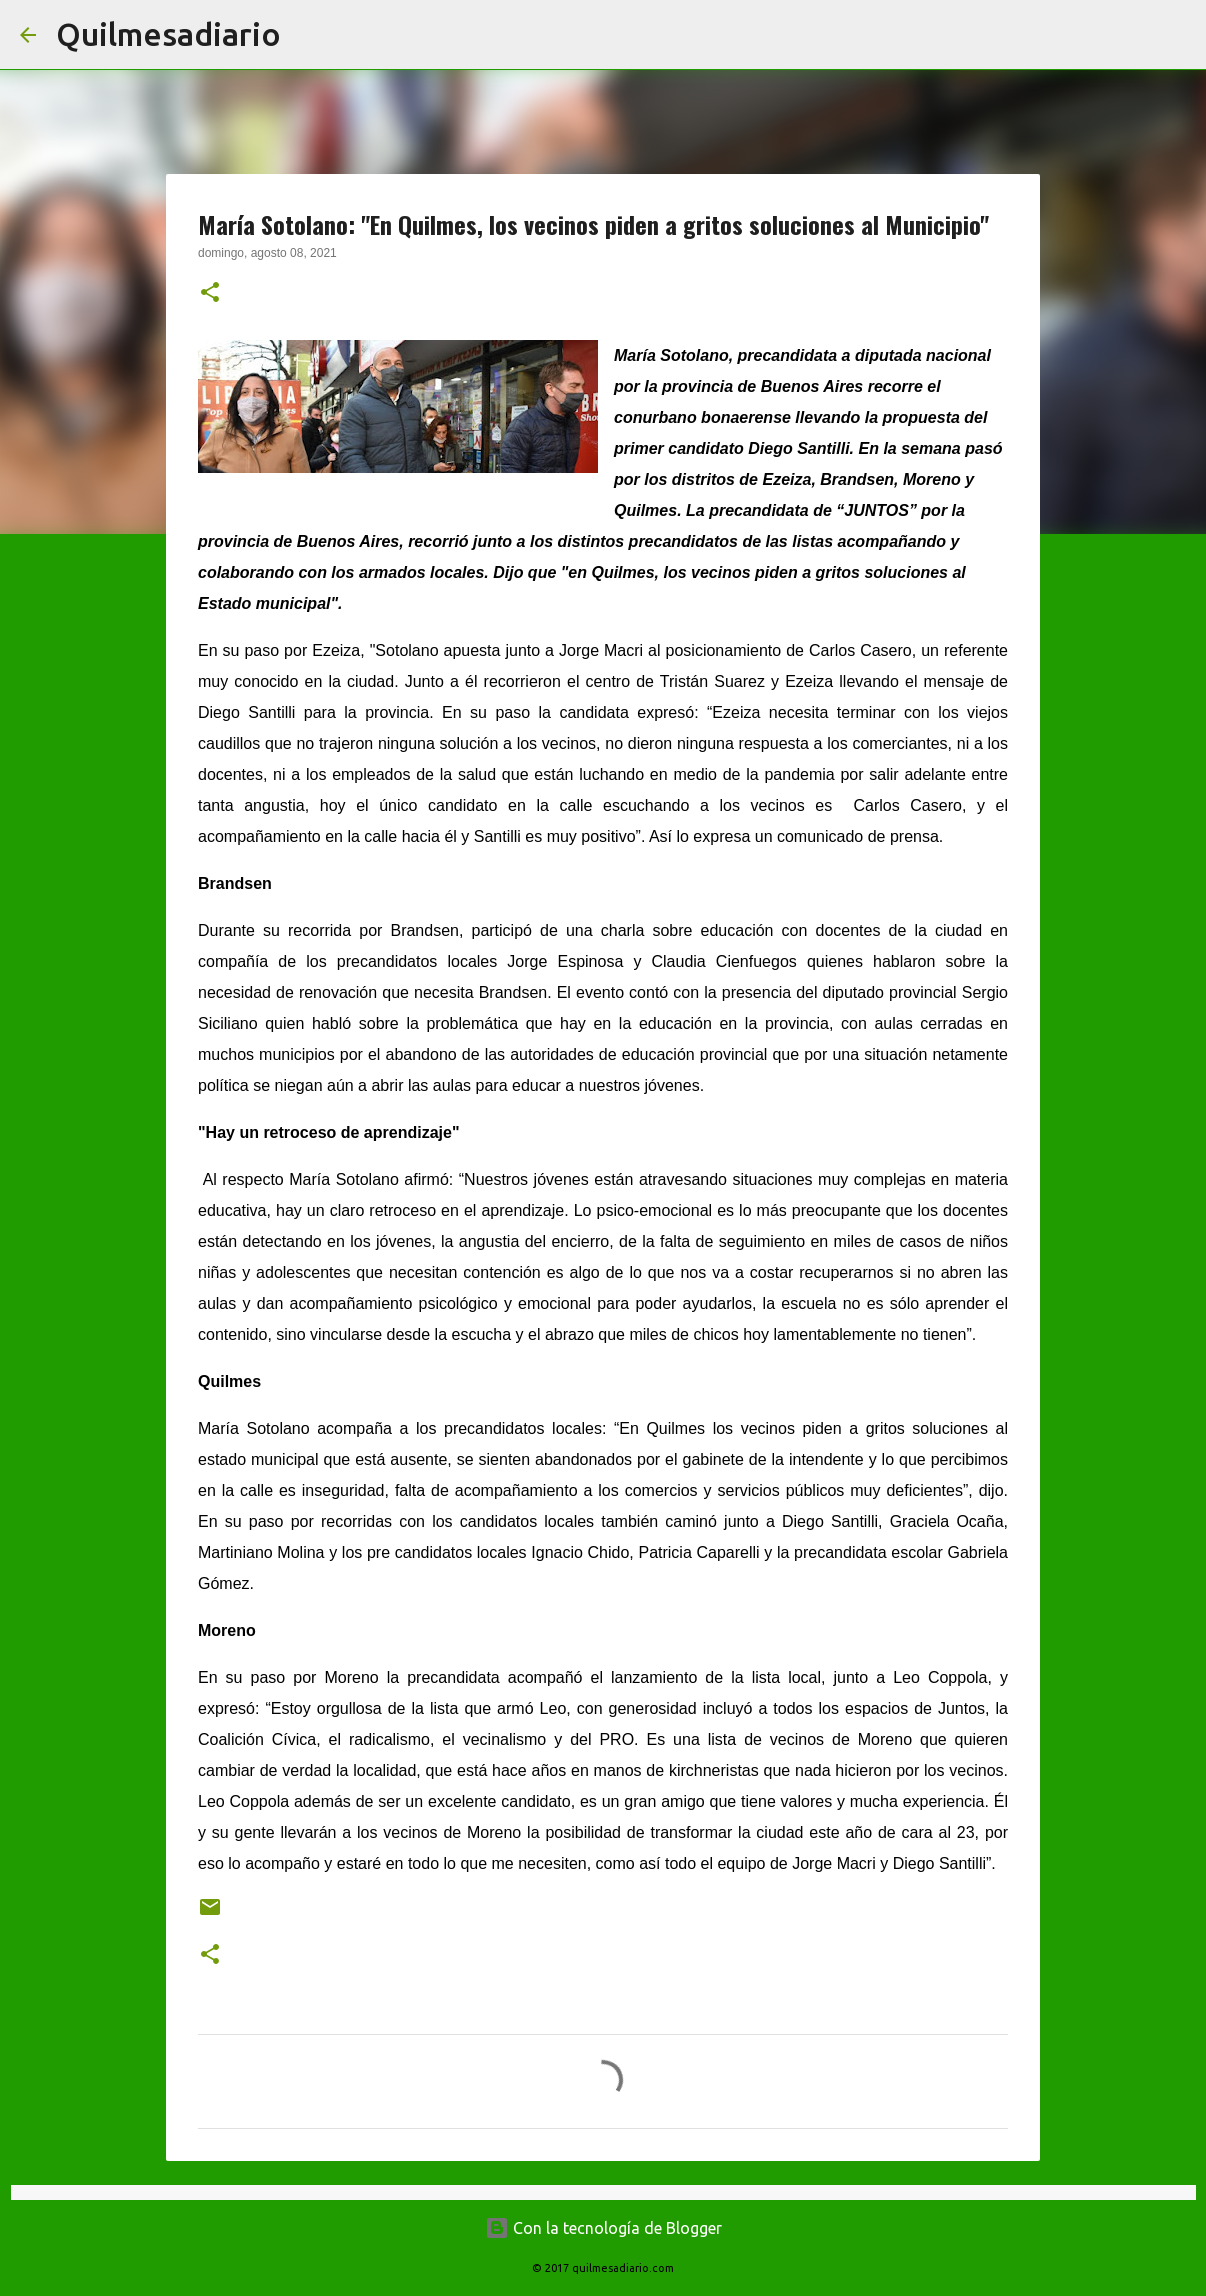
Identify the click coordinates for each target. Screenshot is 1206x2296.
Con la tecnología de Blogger (603, 2228)
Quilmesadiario (168, 34)
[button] (210, 294)
